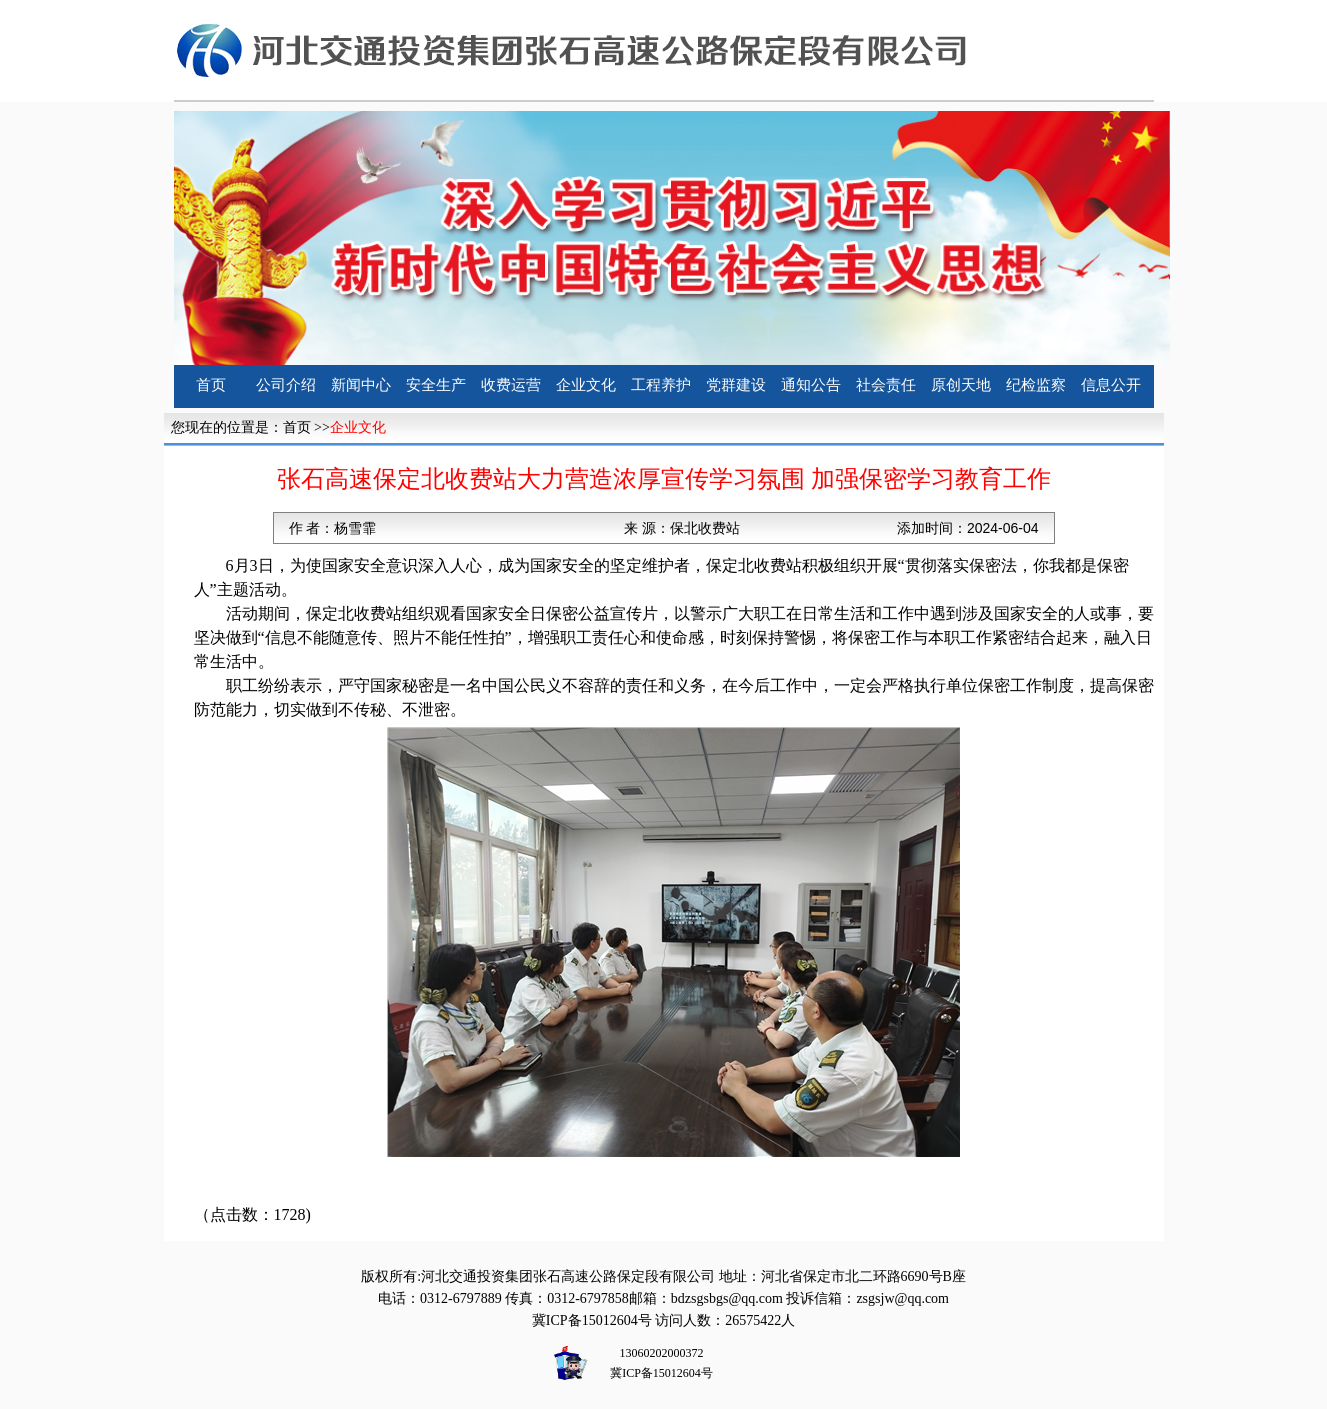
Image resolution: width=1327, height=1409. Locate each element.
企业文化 (586, 385)
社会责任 (886, 385)
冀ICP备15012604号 (592, 1320)
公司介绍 (286, 385)
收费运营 (511, 385)
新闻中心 (361, 385)
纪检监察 (1036, 385)
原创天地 (961, 385)
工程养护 (661, 385)
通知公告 (811, 385)
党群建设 (736, 385)
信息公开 (1111, 385)
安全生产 (436, 385)
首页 (211, 385)
